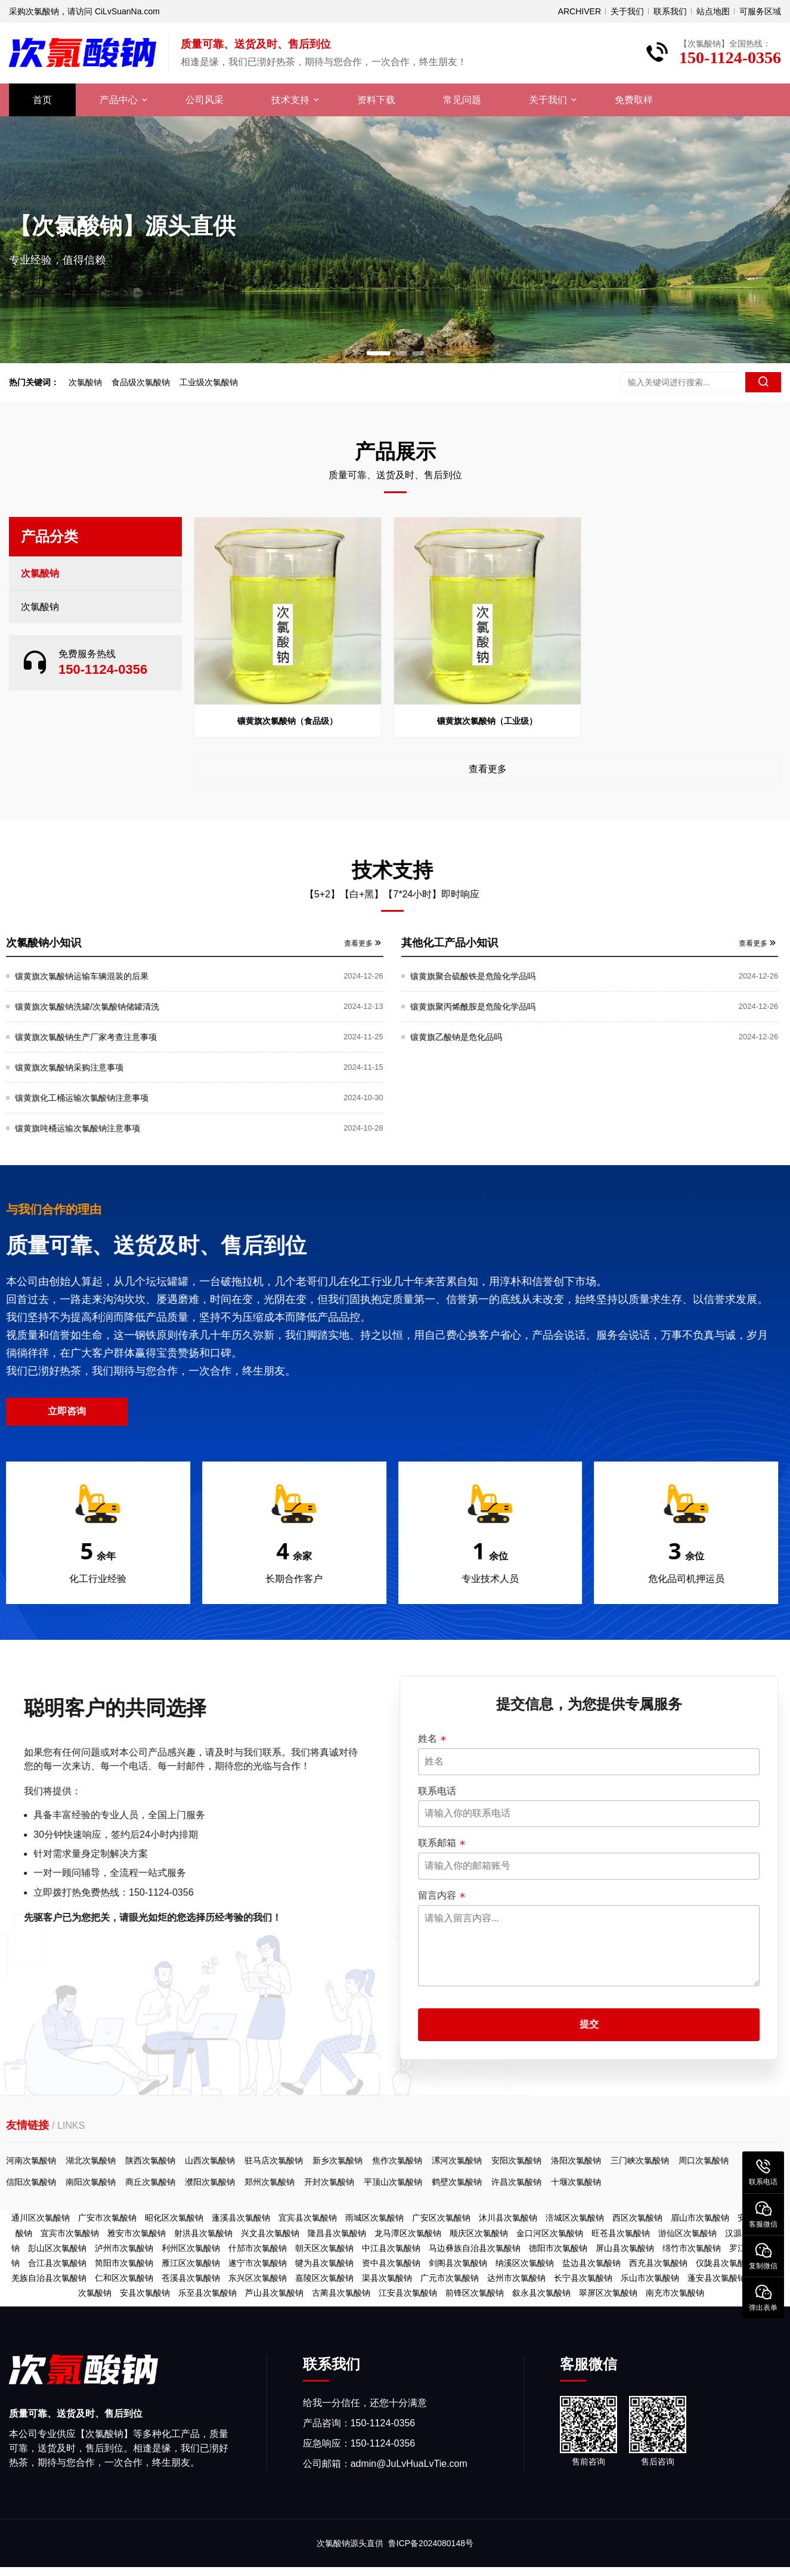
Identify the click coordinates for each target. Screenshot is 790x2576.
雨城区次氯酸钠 (374, 2217)
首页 (42, 100)
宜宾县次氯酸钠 (307, 2217)
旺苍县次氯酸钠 (620, 2233)
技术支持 (290, 100)
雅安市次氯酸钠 (136, 2233)
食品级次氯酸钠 (140, 382)
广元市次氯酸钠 (449, 2278)
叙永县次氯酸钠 (541, 2293)
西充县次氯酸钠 (658, 2263)
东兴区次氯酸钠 (257, 2278)
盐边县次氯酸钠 (591, 2263)
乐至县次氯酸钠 (207, 2293)
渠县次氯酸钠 (387, 2278)
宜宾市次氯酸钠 (70, 2233)
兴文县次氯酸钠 (270, 2233)
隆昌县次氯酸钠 (337, 2233)
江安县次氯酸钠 (408, 2293)
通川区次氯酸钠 (40, 2217)
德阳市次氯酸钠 (558, 2248)
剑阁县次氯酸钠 (458, 2263)
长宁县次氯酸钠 (583, 2278)
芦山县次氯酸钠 (274, 2293)
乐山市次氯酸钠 (650, 2278)
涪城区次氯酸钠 (575, 2217)
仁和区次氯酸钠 (124, 2278)
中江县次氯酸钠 (391, 2248)
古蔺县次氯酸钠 (341, 2293)
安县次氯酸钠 (145, 2293)
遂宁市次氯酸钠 (257, 2263)
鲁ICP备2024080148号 (430, 2543)
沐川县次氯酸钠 (508, 2217)
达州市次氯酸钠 (516, 2278)
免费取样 (634, 100)
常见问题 (462, 100)
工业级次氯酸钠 (208, 382)
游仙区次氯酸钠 (687, 2233)
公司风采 (204, 100)
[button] (379, 353)
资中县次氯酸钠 (391, 2263)
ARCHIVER (579, 11)
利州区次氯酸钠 (191, 2248)
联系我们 (670, 11)
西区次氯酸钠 (637, 2217)
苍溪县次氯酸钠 (191, 2278)
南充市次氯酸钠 (675, 2293)
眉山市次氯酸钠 (700, 2217)
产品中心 (119, 100)
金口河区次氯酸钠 (549, 2233)
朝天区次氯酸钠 (324, 2248)
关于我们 (627, 11)
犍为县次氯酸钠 (324, 2263)
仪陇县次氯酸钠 (725, 2263)
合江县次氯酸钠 (57, 2263)
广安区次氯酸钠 (441, 2217)
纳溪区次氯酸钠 (524, 2263)
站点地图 (713, 11)
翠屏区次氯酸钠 (608, 2293)
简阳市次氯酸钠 (124, 2263)
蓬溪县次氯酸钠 (241, 2217)
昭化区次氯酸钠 (174, 2217)
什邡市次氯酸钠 (257, 2248)
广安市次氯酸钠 (107, 2217)
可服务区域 (760, 11)
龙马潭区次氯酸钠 (407, 2233)
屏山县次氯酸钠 (625, 2248)
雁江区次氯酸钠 (191, 2263)
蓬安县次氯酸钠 (716, 2278)
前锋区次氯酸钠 (474, 2293)
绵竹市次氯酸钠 (691, 2248)
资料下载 (376, 100)
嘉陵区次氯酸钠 (324, 2278)
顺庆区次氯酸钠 (479, 2233)
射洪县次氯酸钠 (203, 2233)
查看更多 (488, 769)
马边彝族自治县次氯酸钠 (475, 2248)
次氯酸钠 (85, 382)
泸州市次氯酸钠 (124, 2248)
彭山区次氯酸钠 (57, 2248)
